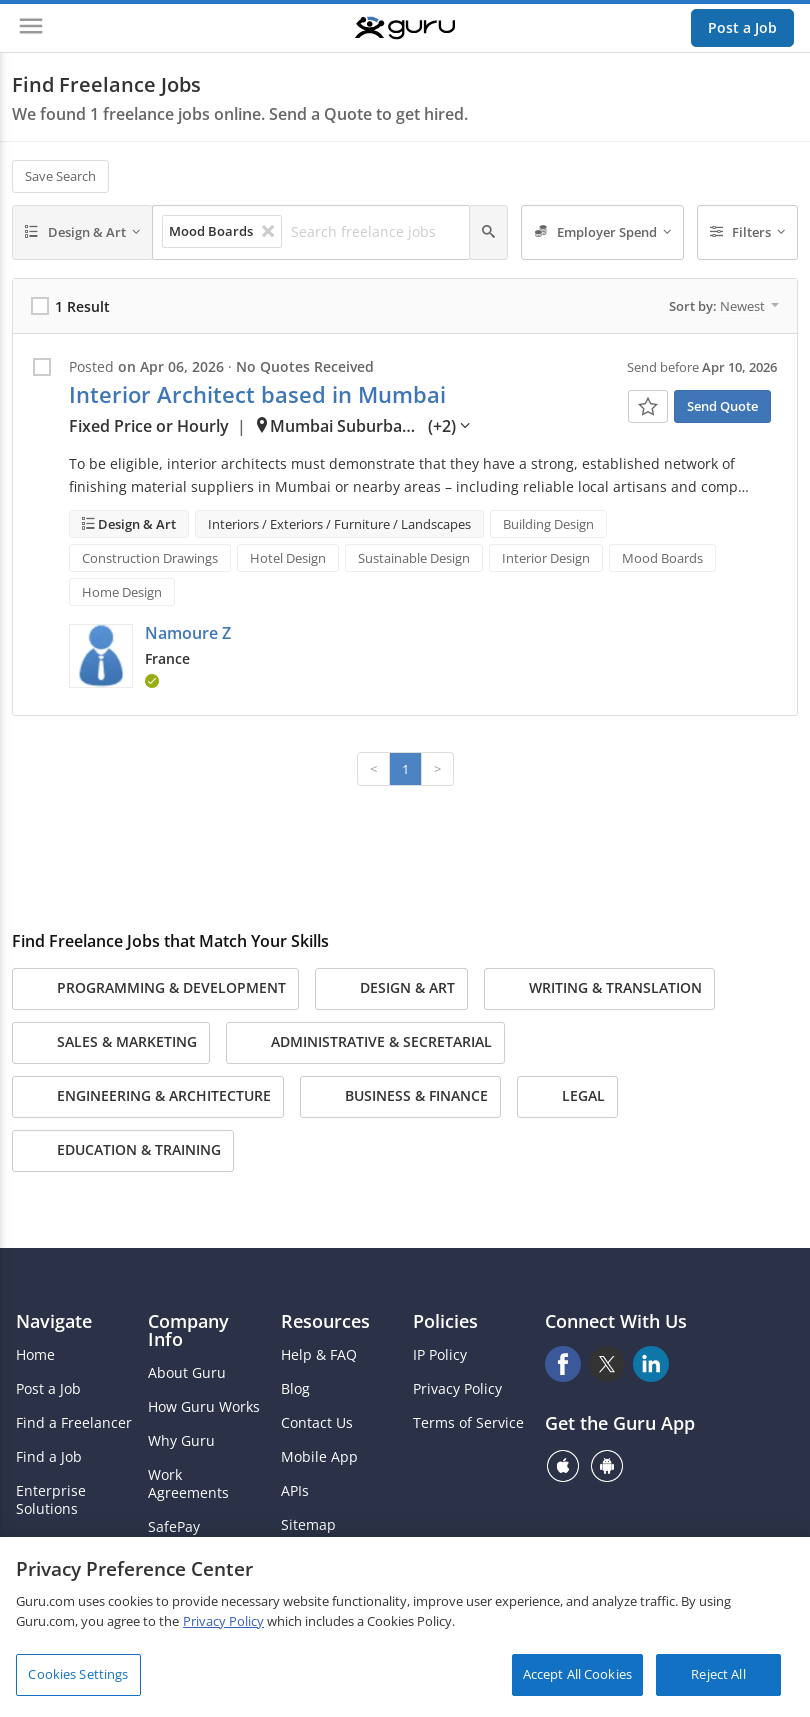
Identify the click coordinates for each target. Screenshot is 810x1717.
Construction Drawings (150, 558)
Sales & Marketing (111, 1043)
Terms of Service (468, 1423)
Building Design (548, 524)
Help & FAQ (319, 1355)
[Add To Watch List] (648, 406)
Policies (445, 1321)
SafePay (174, 1527)
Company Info (188, 1330)
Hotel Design (288, 558)
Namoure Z (188, 633)
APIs (295, 1491)
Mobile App (319, 1457)
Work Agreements (188, 1484)
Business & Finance (400, 1097)
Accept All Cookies (577, 1674)
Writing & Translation (599, 989)
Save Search (60, 176)
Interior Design (546, 558)
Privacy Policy (457, 1389)
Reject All (718, 1674)
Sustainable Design (414, 558)
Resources (325, 1321)
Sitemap (308, 1525)
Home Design (122, 592)
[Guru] (405, 28)
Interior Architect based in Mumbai (257, 394)
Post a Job (742, 27)
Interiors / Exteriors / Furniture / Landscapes (339, 524)
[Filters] (748, 233)
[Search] (488, 233)
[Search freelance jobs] (374, 232)
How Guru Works (204, 1407)
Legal (567, 1097)
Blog (295, 1389)
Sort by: (724, 306)
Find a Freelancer (74, 1423)
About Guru (187, 1373)
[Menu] (31, 28)
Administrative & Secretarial (365, 1043)
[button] (101, 656)
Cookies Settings (78, 1674)
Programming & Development (155, 989)
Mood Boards (662, 558)
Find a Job (49, 1457)
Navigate (54, 1321)
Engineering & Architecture (148, 1097)
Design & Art (135, 524)
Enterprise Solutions (51, 1500)
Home (35, 1355)
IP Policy (440, 1355)
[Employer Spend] (602, 233)
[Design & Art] (82, 233)
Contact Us (317, 1423)
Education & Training (123, 1151)
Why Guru (181, 1441)
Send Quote (722, 406)
